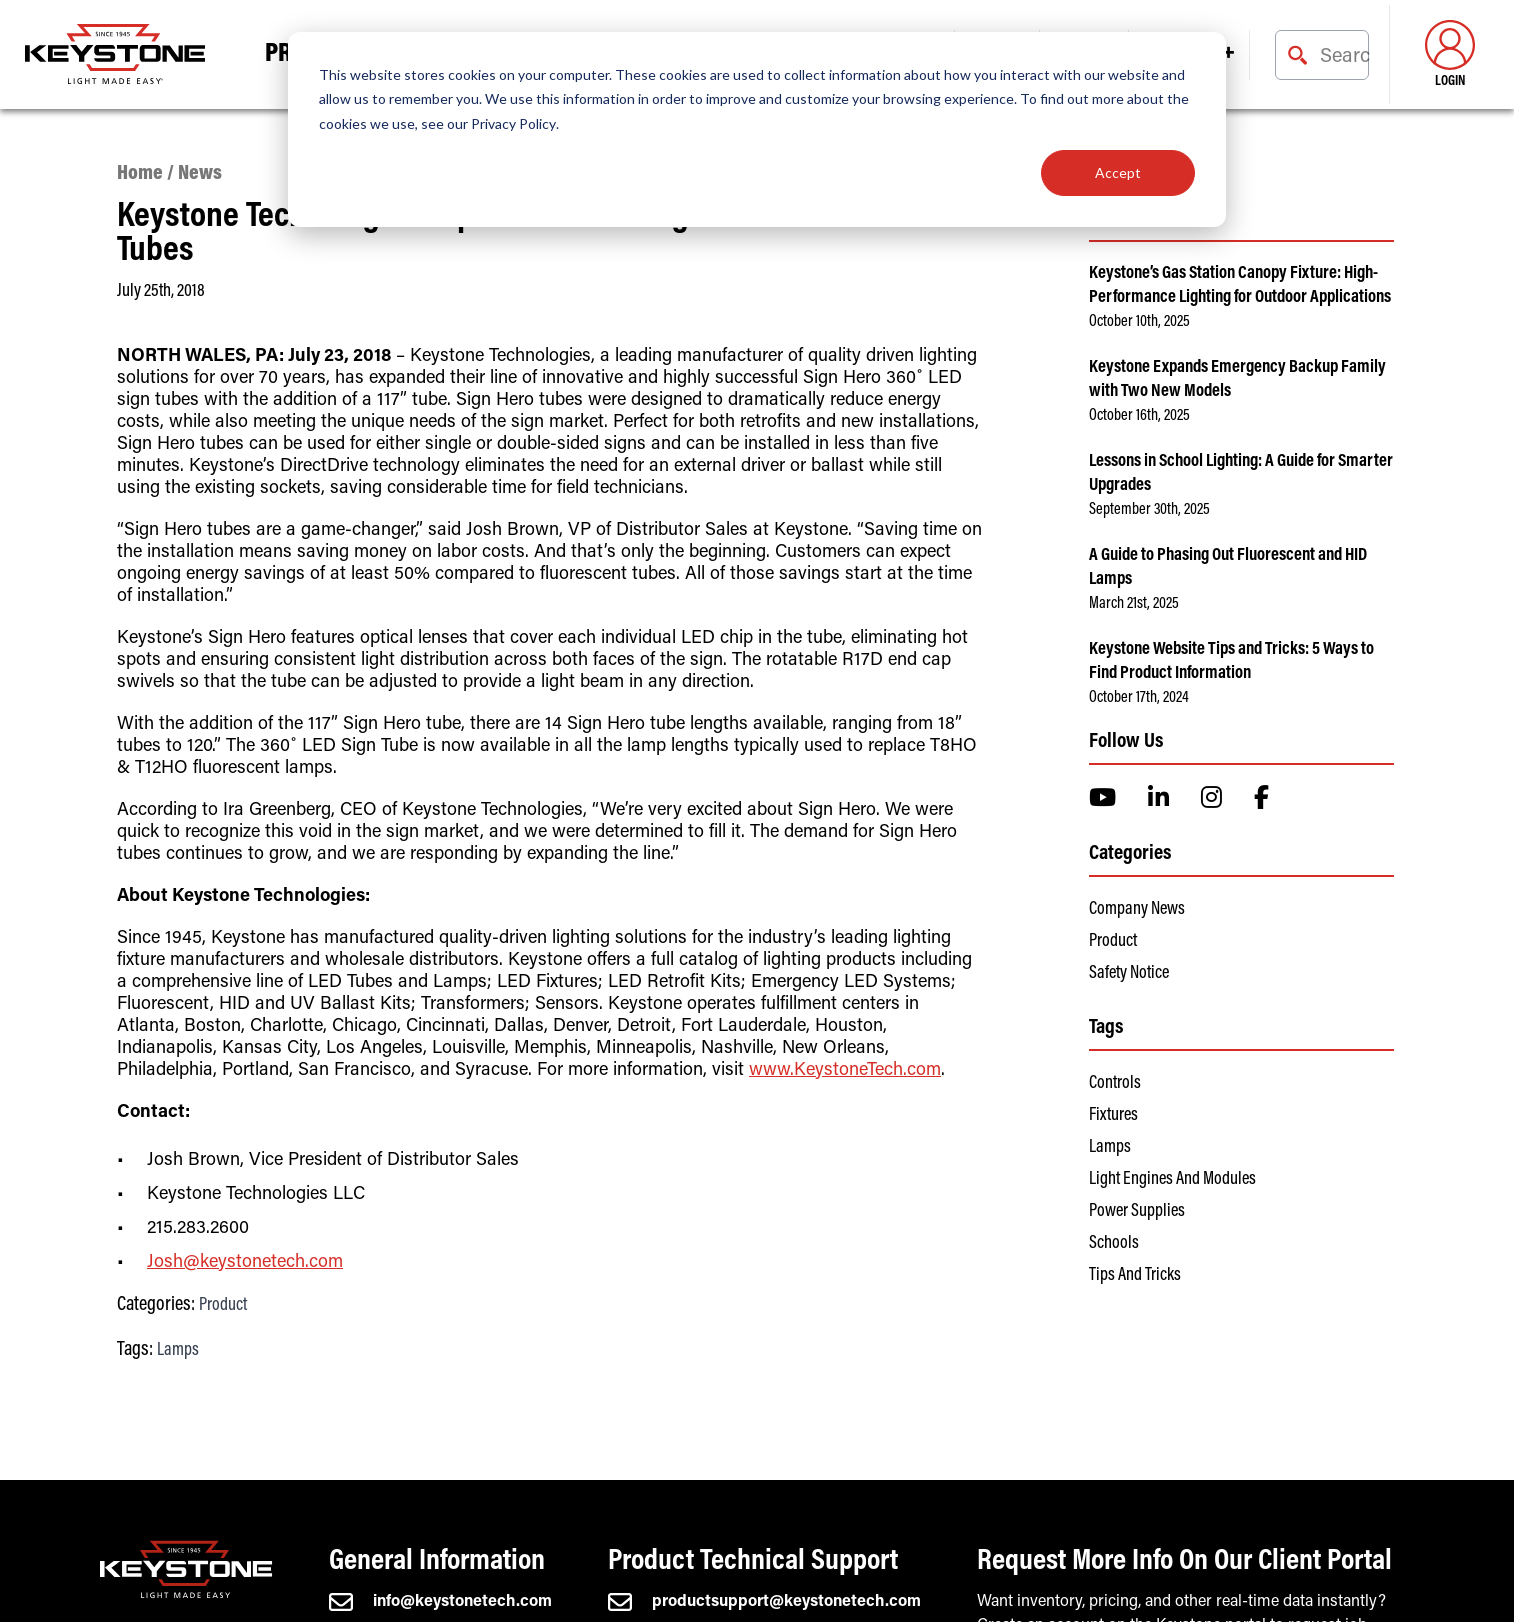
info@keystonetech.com (440, 1602)
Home (140, 174)
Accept (1118, 172)
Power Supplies (1137, 1212)
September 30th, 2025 (1149, 510)
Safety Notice (1129, 974)
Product (223, 1306)
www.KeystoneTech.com (845, 1071)
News (200, 174)
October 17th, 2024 (1139, 698)
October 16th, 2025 (1139, 416)
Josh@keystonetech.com (245, 1263)
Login (1450, 54)
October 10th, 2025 (1139, 322)
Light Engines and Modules (1172, 1180)
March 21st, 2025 (1134, 604)
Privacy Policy (513, 123)
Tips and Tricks (1135, 1276)
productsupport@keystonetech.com (764, 1602)
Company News (1137, 910)
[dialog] (757, 129)
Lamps (178, 1351)
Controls (1115, 1084)
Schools (1114, 1244)
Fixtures (1113, 1116)
